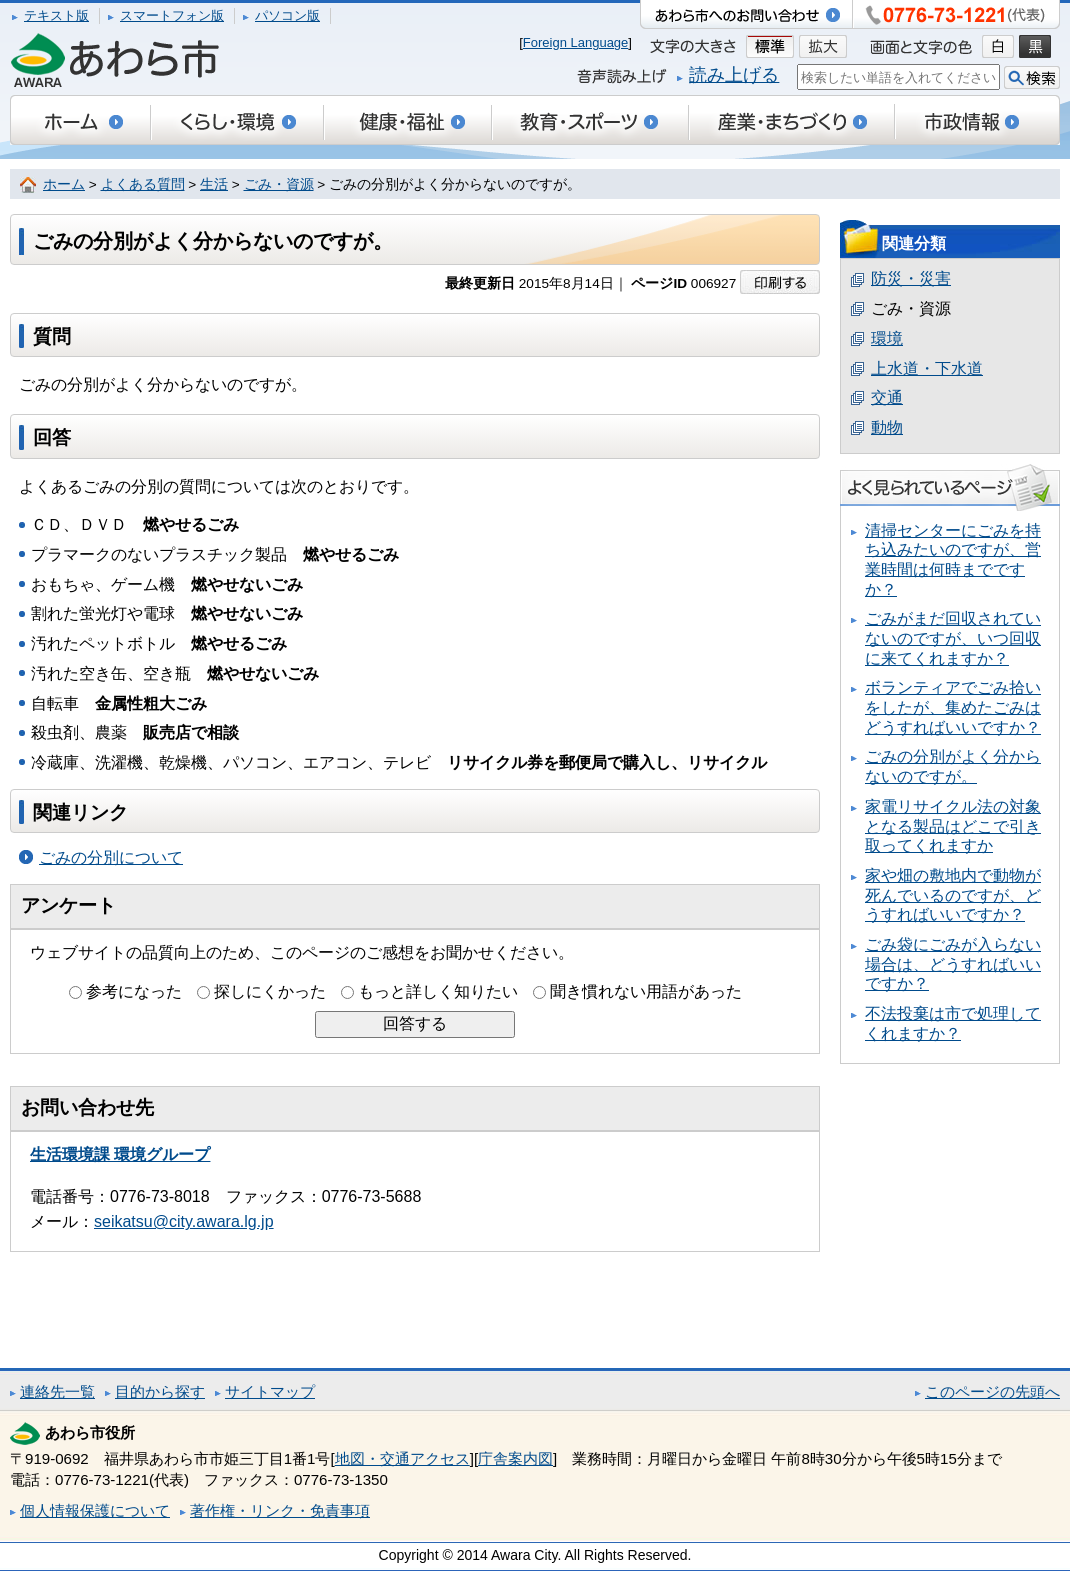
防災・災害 (911, 278)
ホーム (64, 184)
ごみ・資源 (279, 184)
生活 (214, 184)
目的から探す (160, 1391)
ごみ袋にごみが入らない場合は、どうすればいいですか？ (953, 964)
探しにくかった (270, 991)
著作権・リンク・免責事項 (280, 1510)
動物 (887, 427)
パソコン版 (287, 15)
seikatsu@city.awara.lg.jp (184, 1221)
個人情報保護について (95, 1510)
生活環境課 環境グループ (120, 1154)
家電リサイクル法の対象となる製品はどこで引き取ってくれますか (953, 826)
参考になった (134, 991)
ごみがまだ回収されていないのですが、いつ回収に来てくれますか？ (953, 638)
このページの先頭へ (992, 1391)
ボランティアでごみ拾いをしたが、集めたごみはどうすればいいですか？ (953, 707)
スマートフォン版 (172, 15)
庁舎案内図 (515, 1458)
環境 (887, 338)
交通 (887, 397)
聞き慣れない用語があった (646, 991)
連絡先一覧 (57, 1391)
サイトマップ (270, 1391)
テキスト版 (56, 15)
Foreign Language (576, 42)
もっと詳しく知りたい (438, 991)
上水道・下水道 (927, 368)
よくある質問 (143, 184)
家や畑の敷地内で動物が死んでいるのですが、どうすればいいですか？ (953, 895)
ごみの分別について (111, 857)
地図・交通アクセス (402, 1458)
